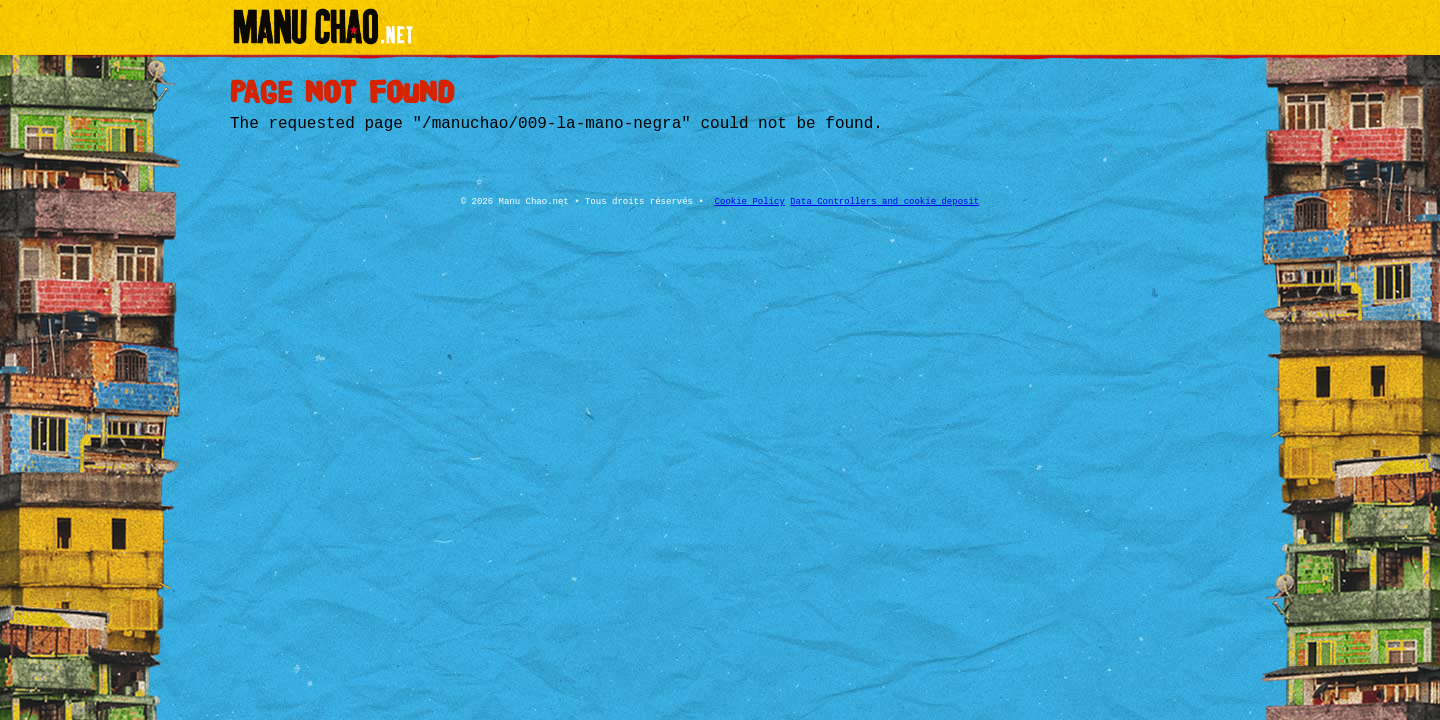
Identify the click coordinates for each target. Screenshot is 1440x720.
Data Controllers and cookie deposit (884, 202)
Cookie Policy (750, 202)
